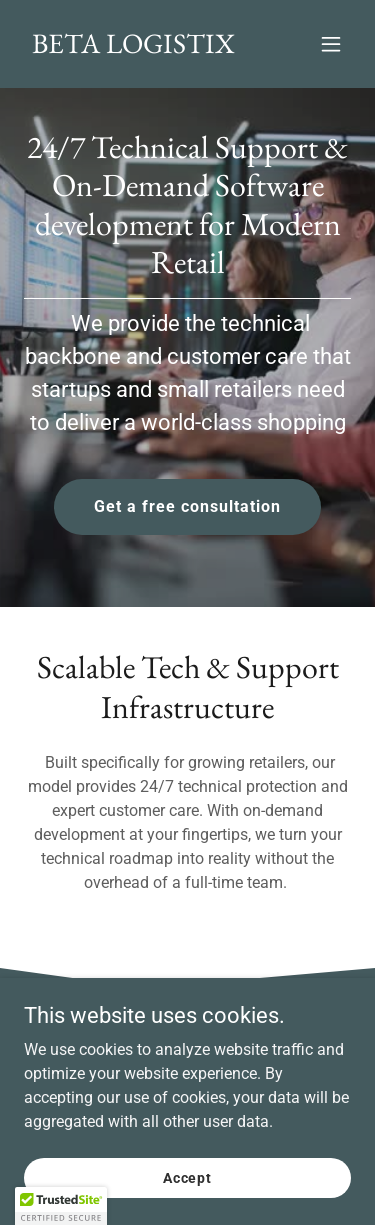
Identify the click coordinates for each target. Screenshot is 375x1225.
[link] (133, 47)
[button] (331, 44)
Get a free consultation (187, 506)
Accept (187, 1177)
